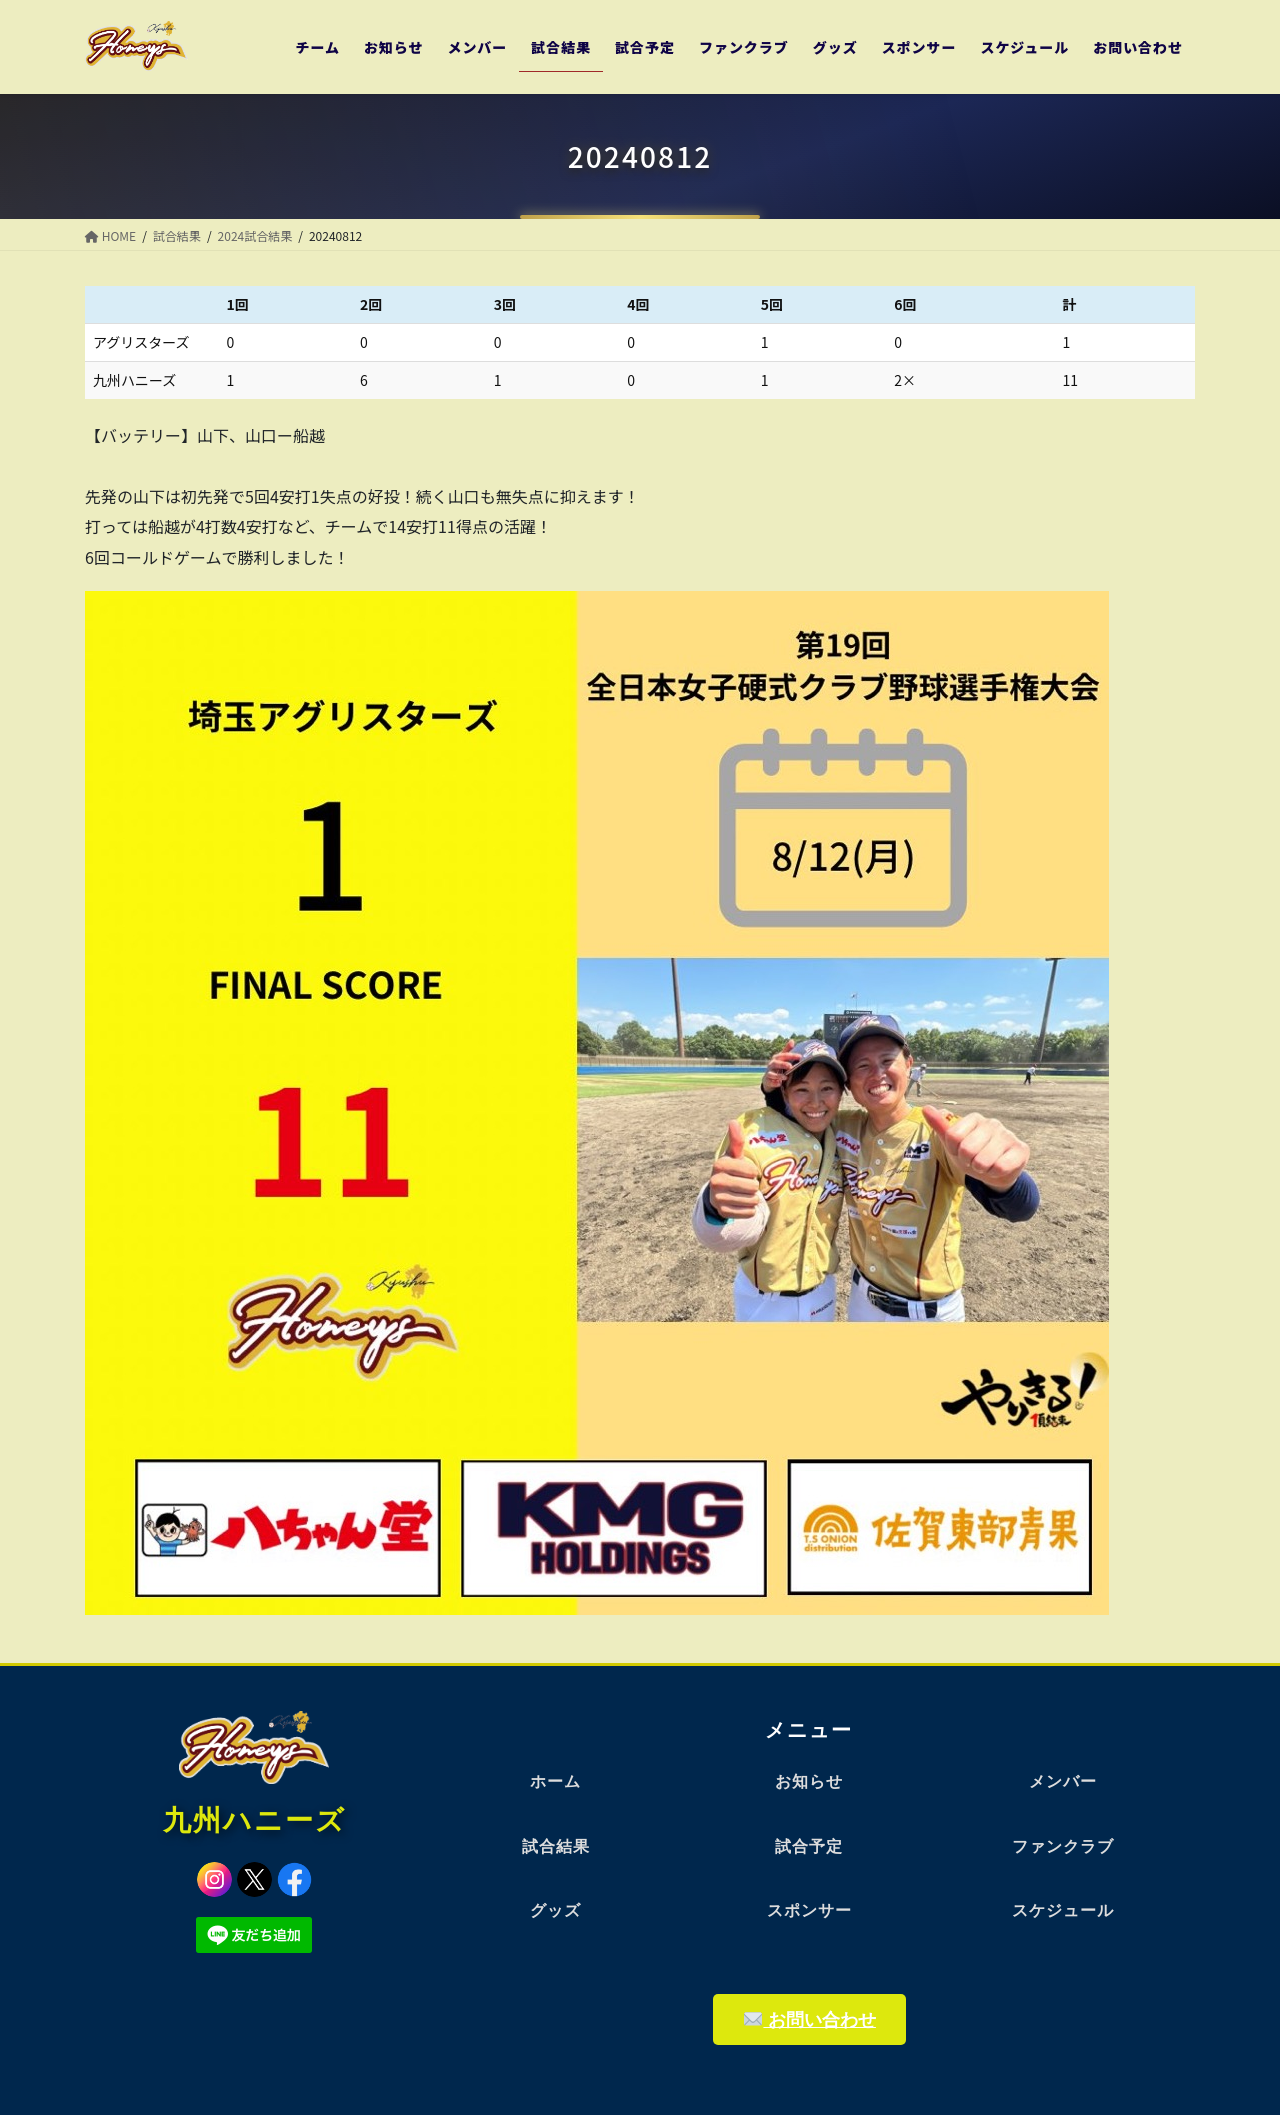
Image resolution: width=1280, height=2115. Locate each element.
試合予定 (809, 1846)
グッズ (555, 1910)
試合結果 (556, 1846)
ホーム (555, 1781)
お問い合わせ (810, 2019)
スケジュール (1063, 1910)
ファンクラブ (1063, 1846)
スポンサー (809, 1910)
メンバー (1063, 1781)
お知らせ (809, 1781)
